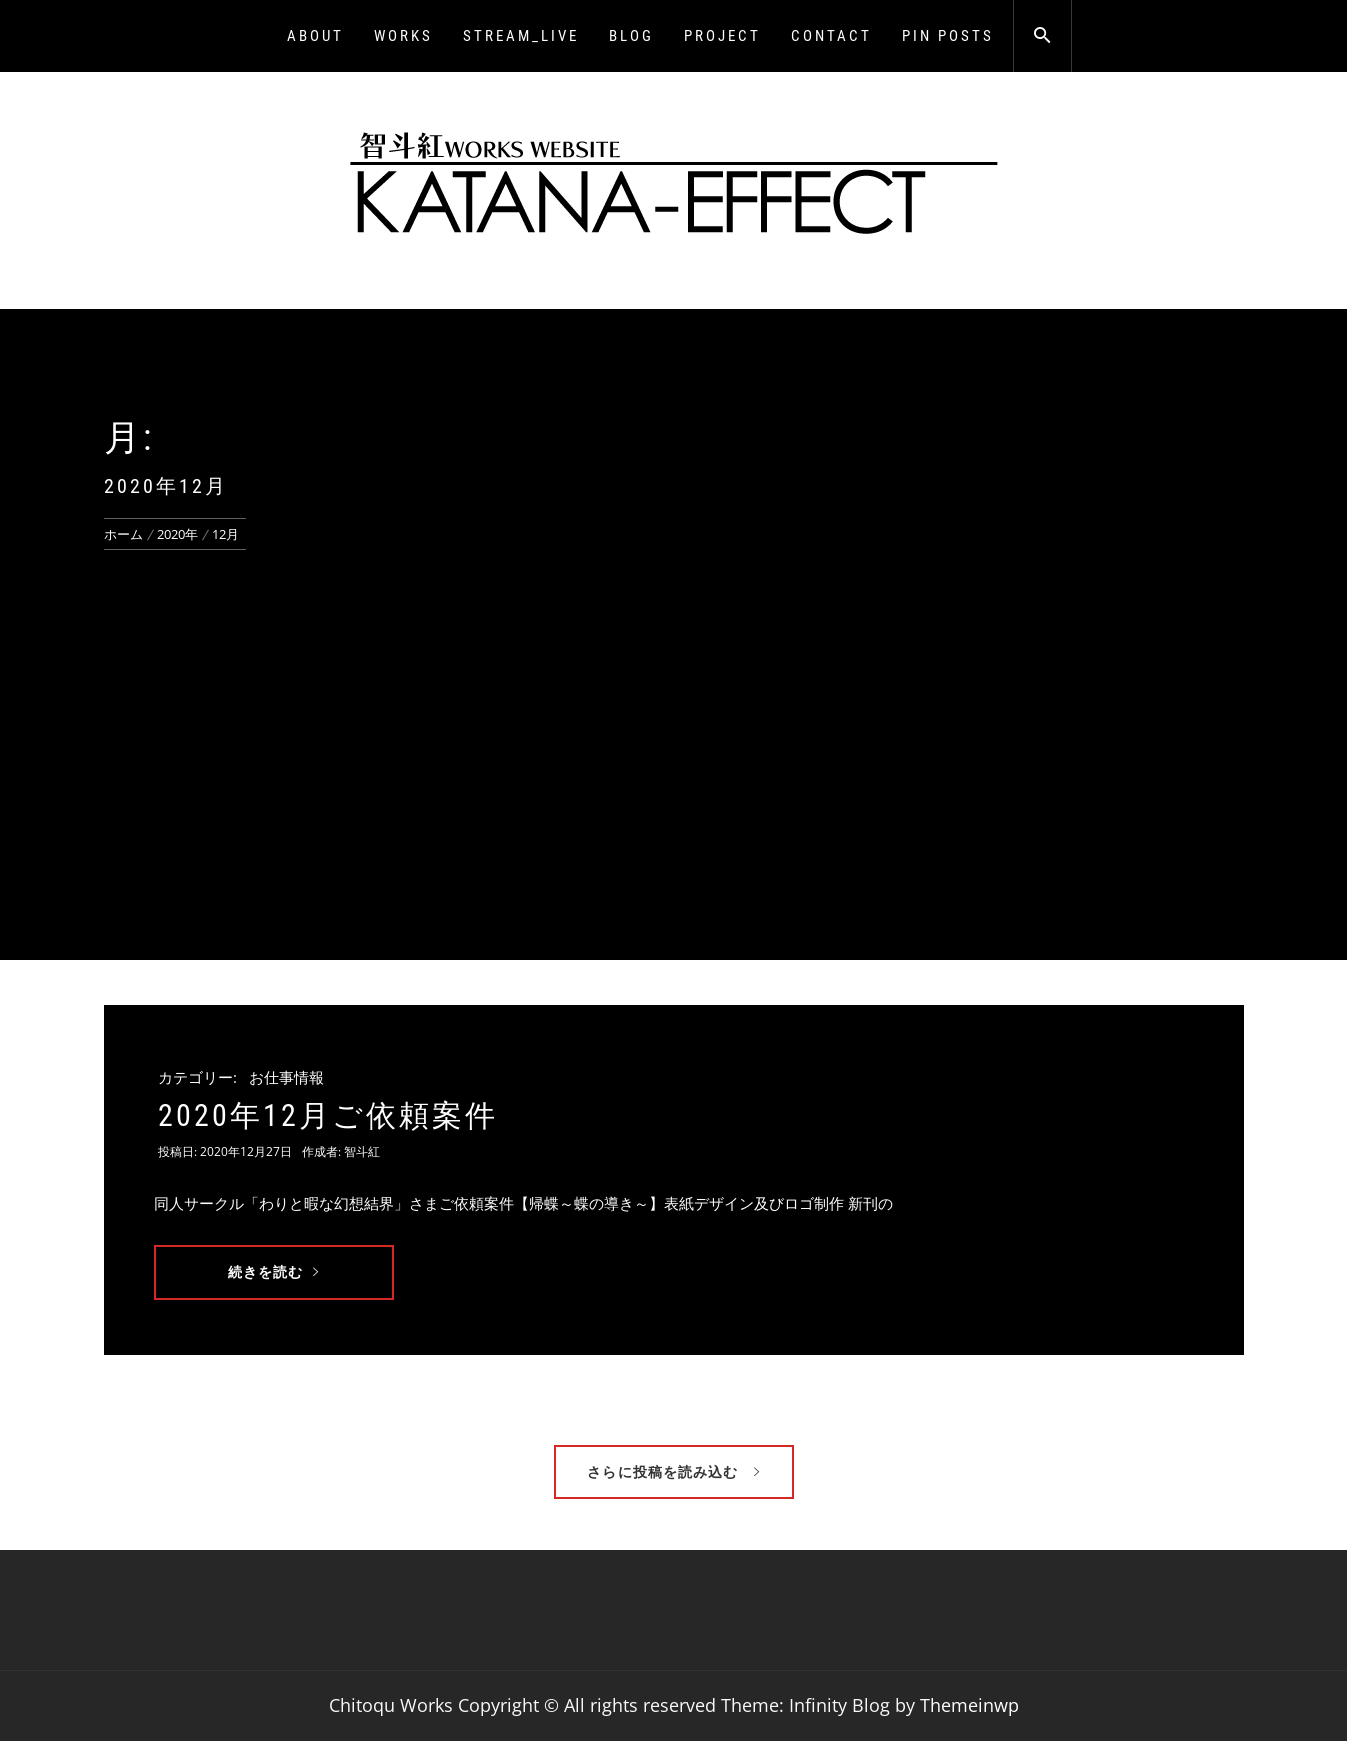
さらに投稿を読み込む (673, 1471)
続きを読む (274, 1271)
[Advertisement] (674, 700)
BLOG (631, 36)
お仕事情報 (286, 1077)
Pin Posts (948, 36)
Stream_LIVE (521, 36)
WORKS (403, 36)
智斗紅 (362, 1151)
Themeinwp (969, 1705)
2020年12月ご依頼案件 (328, 1115)
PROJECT (722, 36)
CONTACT (831, 36)
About (315, 36)
